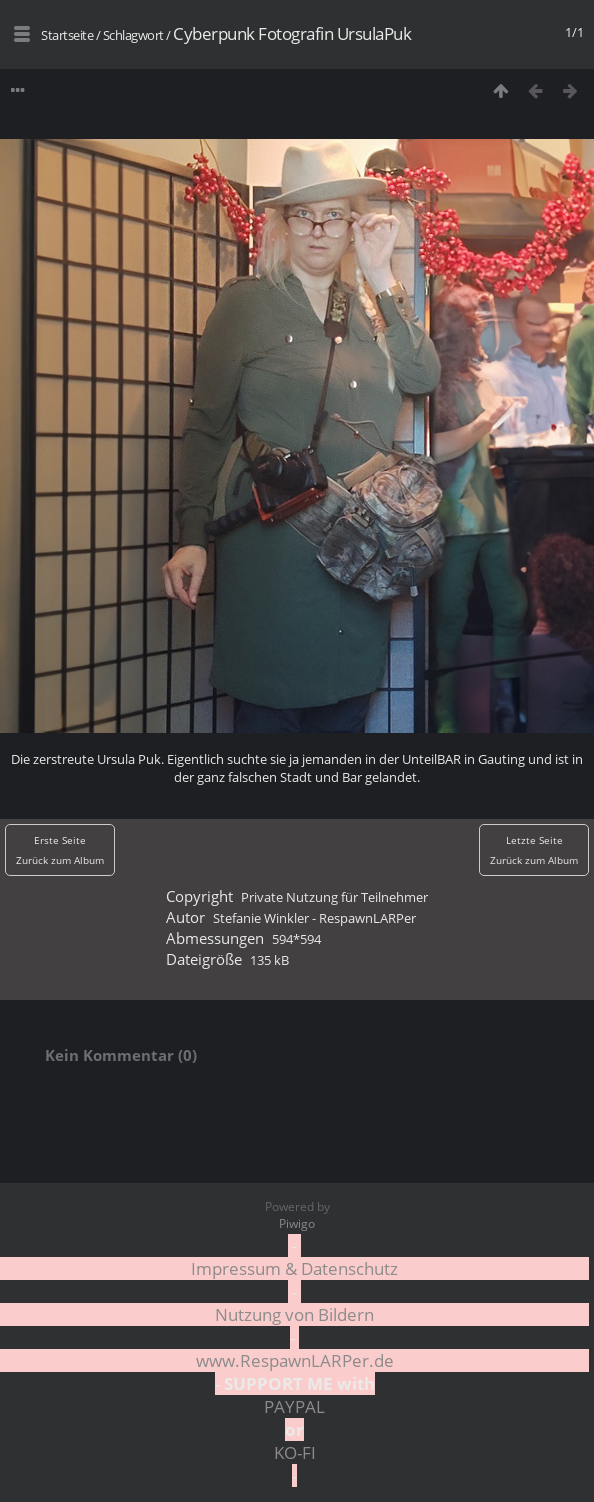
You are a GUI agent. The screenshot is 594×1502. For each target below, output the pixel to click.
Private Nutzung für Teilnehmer (334, 897)
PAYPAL (294, 1406)
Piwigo (297, 1223)
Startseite (67, 35)
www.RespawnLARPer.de (295, 1360)
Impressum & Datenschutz (294, 1268)
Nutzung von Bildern (294, 1314)
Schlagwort (133, 35)
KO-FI (295, 1452)
